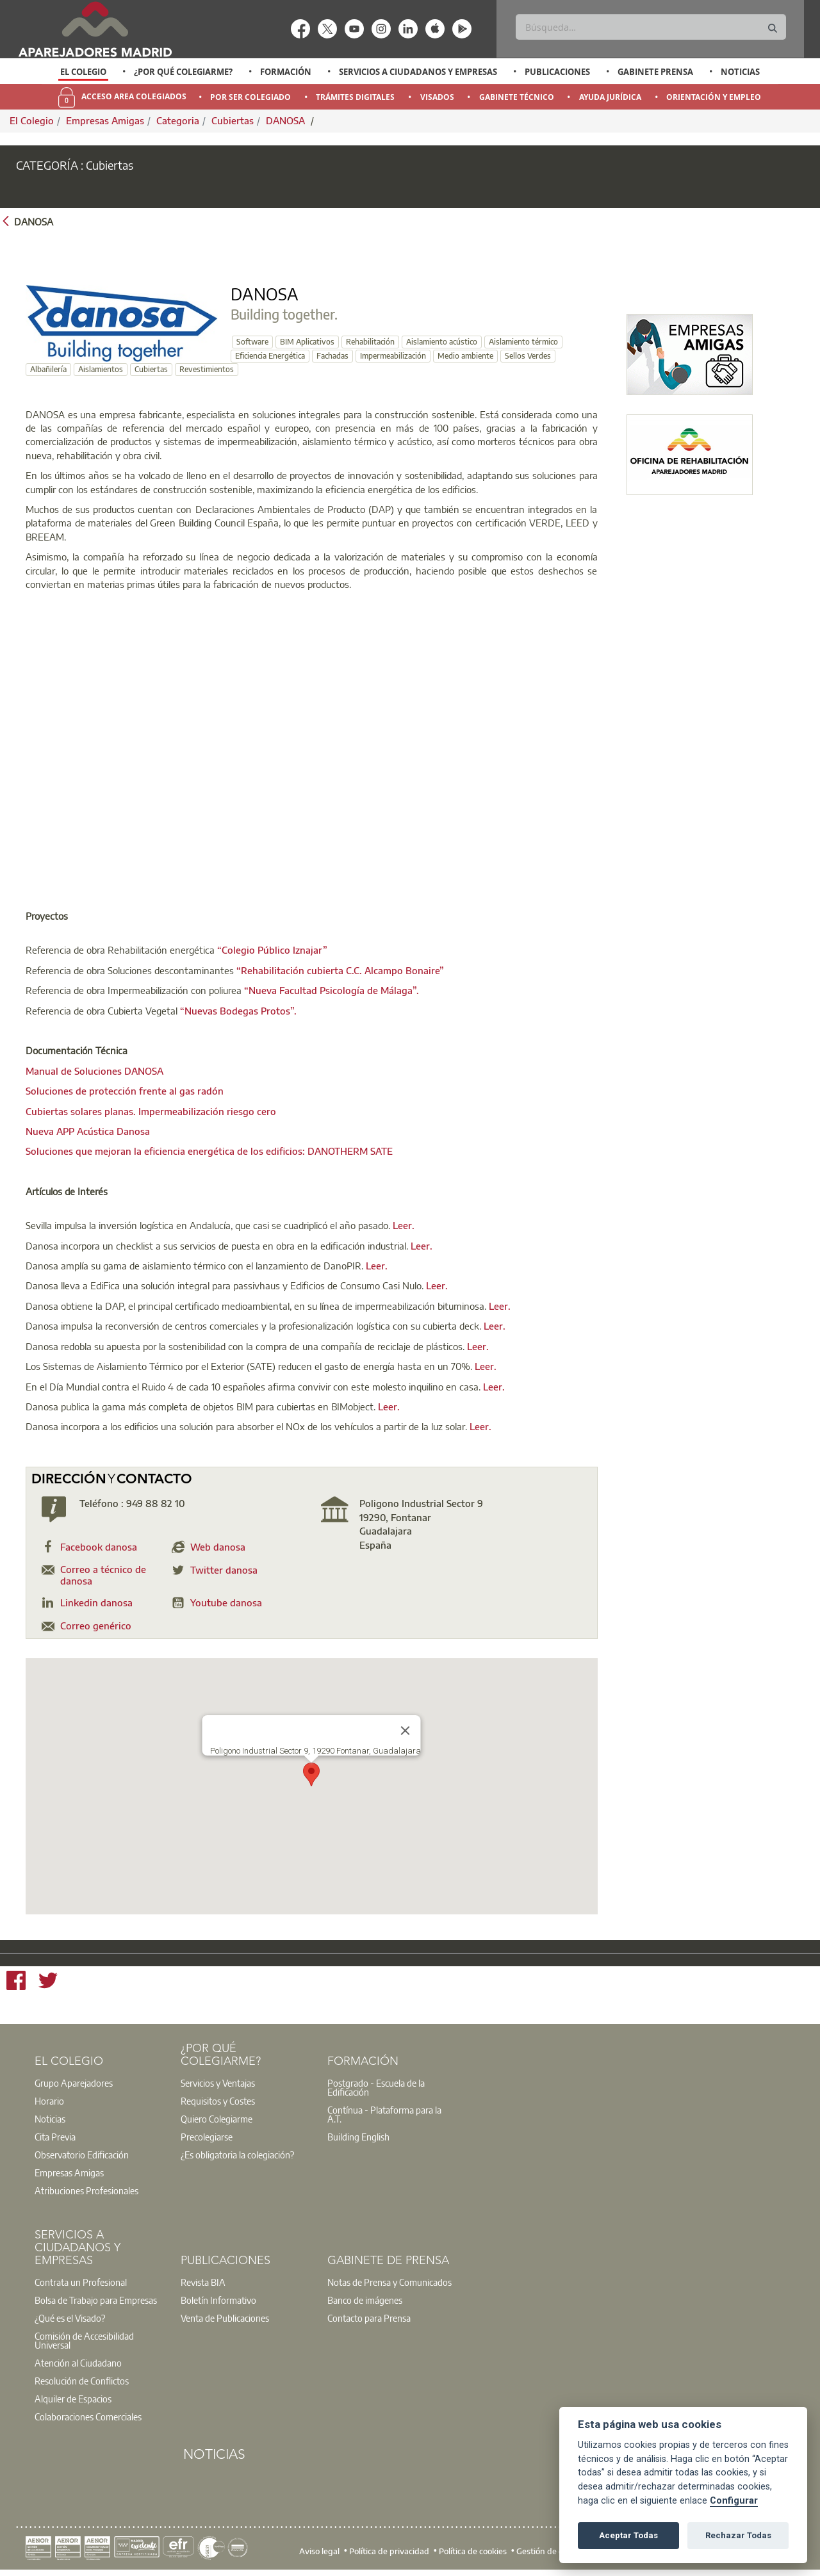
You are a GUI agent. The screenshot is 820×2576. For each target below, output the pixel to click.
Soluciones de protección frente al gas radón (125, 1090)
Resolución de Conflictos (82, 2380)
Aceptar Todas (628, 2535)
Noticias (740, 71)
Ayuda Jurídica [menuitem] (610, 97)
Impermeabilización (393, 356)
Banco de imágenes (364, 2300)
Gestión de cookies (551, 2550)
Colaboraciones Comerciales (88, 2416)
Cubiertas (232, 120)
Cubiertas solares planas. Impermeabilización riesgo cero (151, 1111)
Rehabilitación (370, 341)
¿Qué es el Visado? (70, 2318)
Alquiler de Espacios (73, 2398)
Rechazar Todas (738, 2535)
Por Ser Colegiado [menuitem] (250, 97)
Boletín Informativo (218, 2300)
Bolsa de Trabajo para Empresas (96, 2300)
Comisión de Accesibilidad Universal (84, 2340)
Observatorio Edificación (82, 2154)
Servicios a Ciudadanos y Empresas (418, 71)
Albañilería (48, 369)
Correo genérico (95, 1625)
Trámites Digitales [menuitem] (355, 97)
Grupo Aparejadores (74, 2083)
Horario (49, 2101)
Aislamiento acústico (441, 341)
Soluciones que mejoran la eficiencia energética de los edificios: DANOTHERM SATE (209, 1151)
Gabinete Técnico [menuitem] (516, 97)
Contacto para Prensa (369, 2318)
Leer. (403, 1225)
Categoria (177, 120)
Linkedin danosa (96, 1602)
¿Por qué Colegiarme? (183, 71)
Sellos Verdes (528, 356)
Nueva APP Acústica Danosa (88, 1131)
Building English (358, 2136)
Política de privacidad (389, 2550)
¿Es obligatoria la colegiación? (237, 2154)
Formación (285, 71)
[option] (83, 72)
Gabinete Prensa (655, 71)
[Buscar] (650, 27)
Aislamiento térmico (523, 341)
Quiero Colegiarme (216, 2118)
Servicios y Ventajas (218, 2083)
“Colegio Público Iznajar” (272, 950)
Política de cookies (473, 2550)
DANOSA (287, 120)
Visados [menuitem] (437, 97)
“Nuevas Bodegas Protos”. (238, 1010)
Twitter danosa (224, 1570)
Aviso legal (319, 2550)
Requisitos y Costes (218, 2101)
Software (252, 341)
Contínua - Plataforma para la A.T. (384, 2114)
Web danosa (217, 1547)
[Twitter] (48, 1982)
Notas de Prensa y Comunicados (389, 2282)
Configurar (734, 2500)
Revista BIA (203, 2282)
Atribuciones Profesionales (86, 2190)
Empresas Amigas (105, 120)
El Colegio (83, 71)
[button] (311, 1774)
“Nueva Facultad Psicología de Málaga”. (331, 990)
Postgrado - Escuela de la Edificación (376, 2087)
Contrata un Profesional (81, 2282)
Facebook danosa (98, 1547)
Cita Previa (55, 2136)
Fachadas (332, 356)
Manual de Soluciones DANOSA (94, 1071)
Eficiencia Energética (270, 356)
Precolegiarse (207, 2136)
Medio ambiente (465, 356)
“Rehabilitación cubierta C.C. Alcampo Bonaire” (340, 970)
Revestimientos (206, 369)
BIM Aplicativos (307, 341)
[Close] (405, 1730)
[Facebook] (16, 1982)
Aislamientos (100, 369)
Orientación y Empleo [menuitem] (713, 97)
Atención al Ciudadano (78, 2362)
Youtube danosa (226, 1602)
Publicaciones (557, 71)
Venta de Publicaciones (225, 2318)
